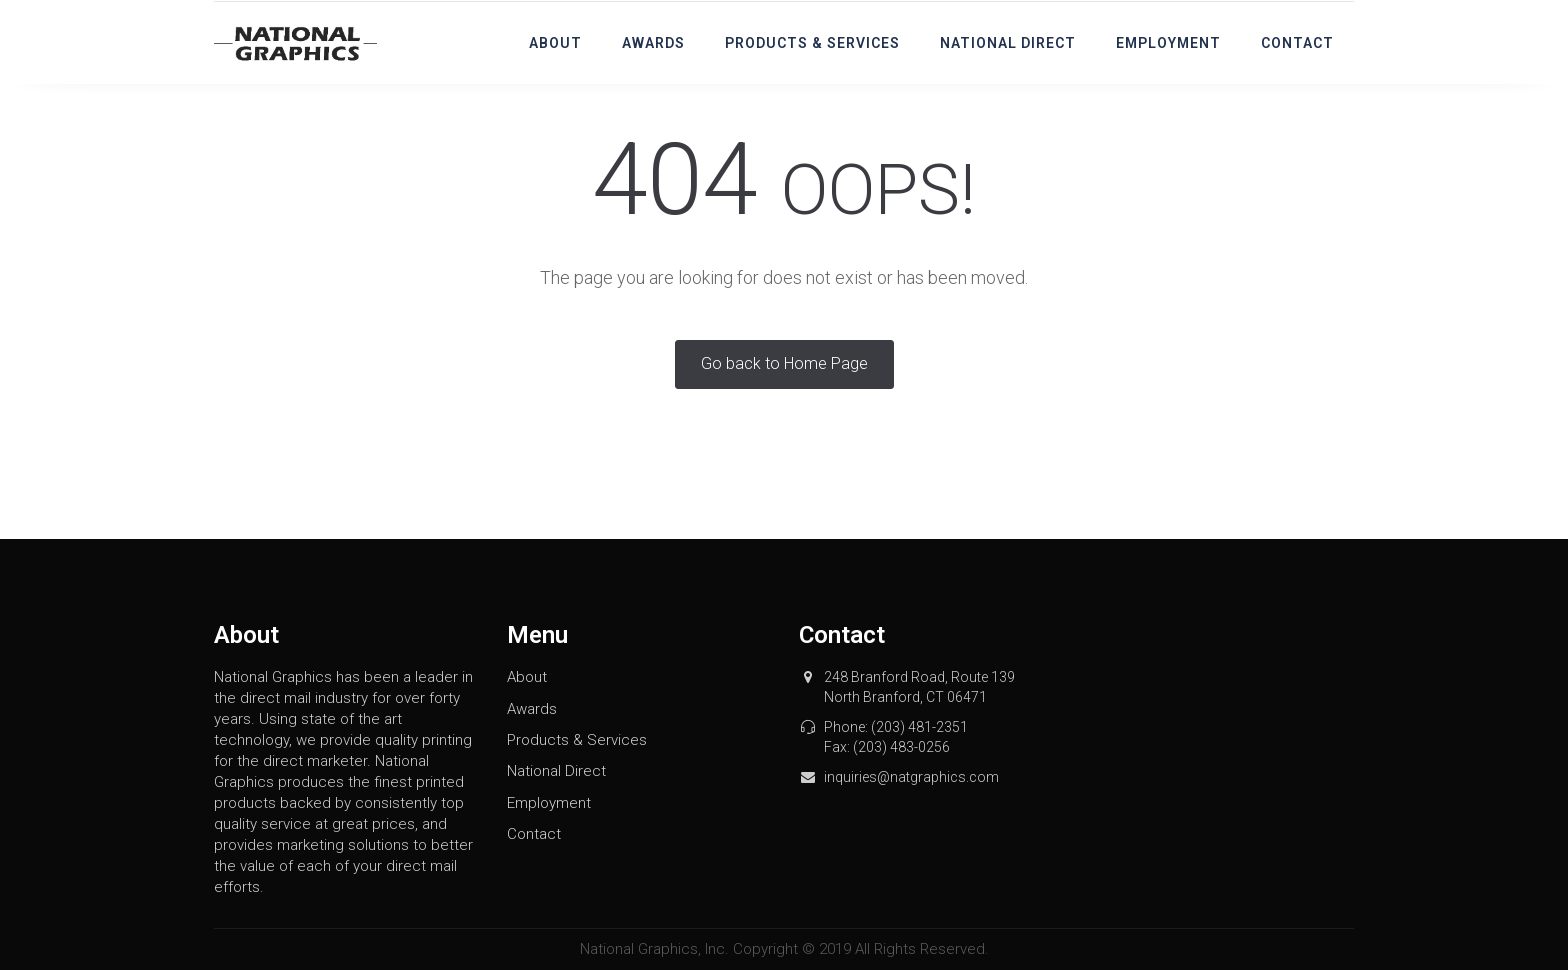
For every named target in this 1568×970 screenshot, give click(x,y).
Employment (1168, 43)
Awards (653, 43)
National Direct (1008, 43)
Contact (1297, 43)
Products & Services (812, 43)
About (555, 43)
